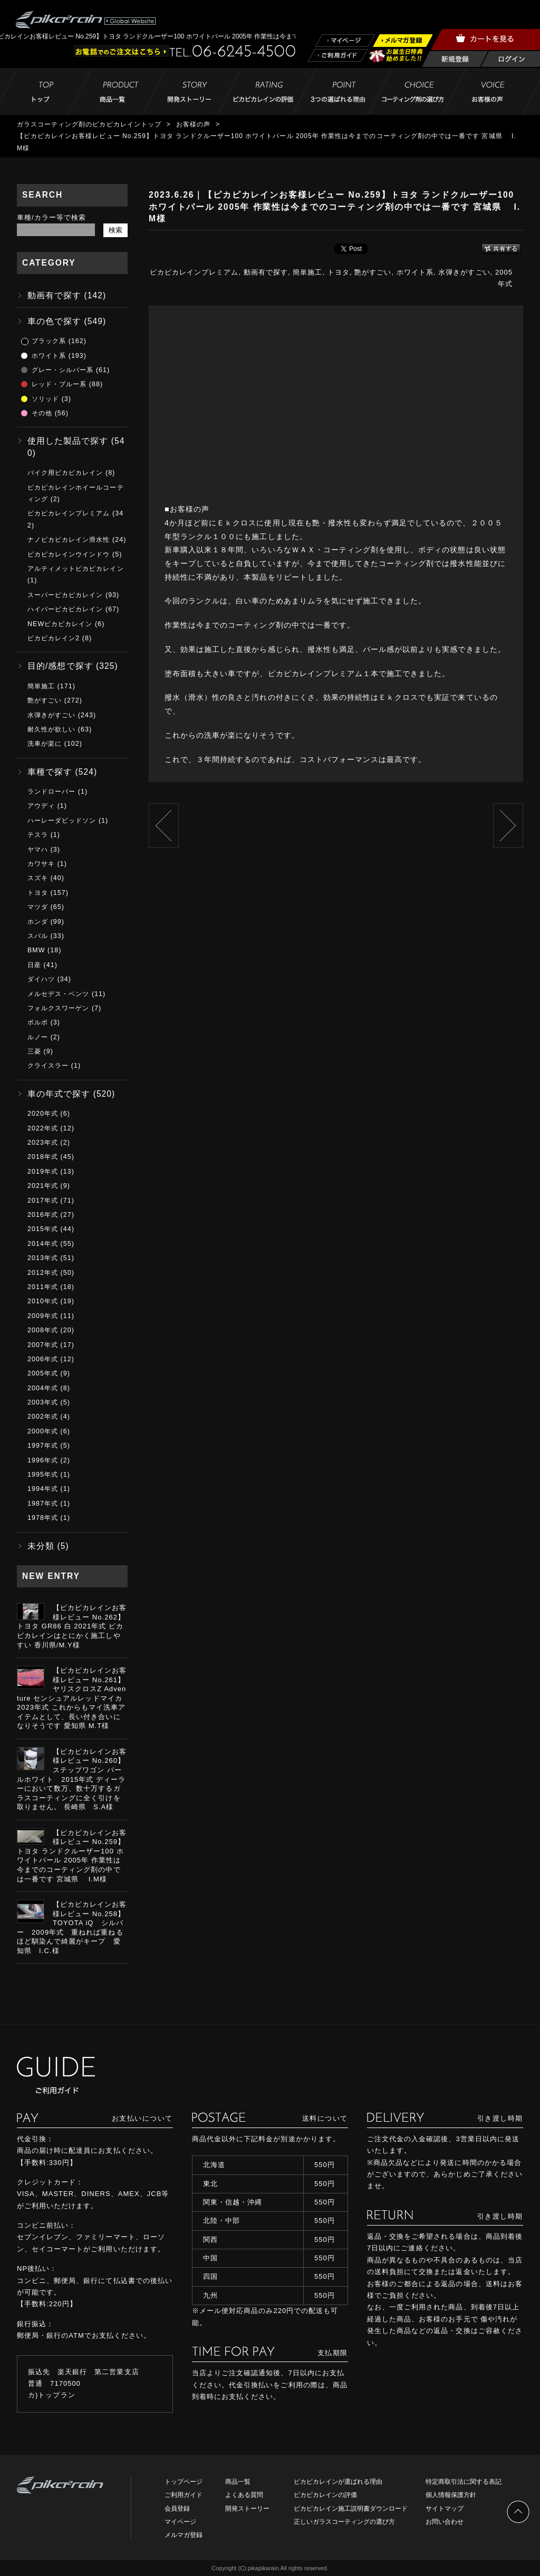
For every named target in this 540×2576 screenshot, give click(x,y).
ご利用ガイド (183, 2495)
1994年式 (42, 1488)
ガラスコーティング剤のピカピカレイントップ (89, 124)
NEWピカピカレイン (60, 624)
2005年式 (42, 1373)
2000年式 (42, 1431)
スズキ (37, 878)
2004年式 (42, 1388)
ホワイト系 (415, 272)
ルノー (37, 1037)
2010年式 (42, 1301)
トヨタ (338, 272)
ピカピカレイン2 (53, 638)
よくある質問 (244, 2495)
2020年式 (42, 1113)
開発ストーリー (247, 2508)
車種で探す (49, 771)
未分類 (40, 1545)
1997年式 (42, 1445)
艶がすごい (372, 272)
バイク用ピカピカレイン (65, 472)
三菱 (34, 1051)
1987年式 (42, 1503)
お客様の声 (193, 124)
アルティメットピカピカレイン (75, 568)
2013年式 (42, 1258)
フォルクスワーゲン (58, 1008)
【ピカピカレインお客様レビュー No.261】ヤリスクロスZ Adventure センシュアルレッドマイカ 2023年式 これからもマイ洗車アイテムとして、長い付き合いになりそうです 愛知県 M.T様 (72, 1698)
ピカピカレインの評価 (325, 2495)
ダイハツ (41, 979)
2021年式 (42, 1185)
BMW (36, 950)
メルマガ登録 (183, 2535)
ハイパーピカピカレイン (65, 609)
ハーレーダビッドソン (61, 820)
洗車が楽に (44, 743)
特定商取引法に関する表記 (464, 2481)
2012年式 (42, 1272)
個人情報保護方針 (451, 2495)
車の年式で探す (58, 1093)
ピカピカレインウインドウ (68, 554)
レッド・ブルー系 (59, 384)
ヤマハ (37, 849)
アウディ (41, 805)
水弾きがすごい (464, 272)
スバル (37, 936)
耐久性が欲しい (51, 729)
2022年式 (42, 1128)
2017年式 (42, 1200)
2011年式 (42, 1287)
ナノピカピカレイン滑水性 (68, 539)
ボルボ (37, 1022)
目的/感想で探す (60, 665)
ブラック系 (49, 341)
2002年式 (42, 1416)
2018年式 (42, 1156)
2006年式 (42, 1359)
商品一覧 (237, 2481)
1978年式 (42, 1517)
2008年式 (42, 1330)
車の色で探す (54, 321)
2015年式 (42, 1229)
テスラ (37, 834)
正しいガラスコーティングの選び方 (344, 2521)
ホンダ (37, 921)
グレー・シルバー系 (62, 370)
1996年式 (42, 1460)
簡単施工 (307, 272)
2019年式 (42, 1171)
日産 (34, 965)
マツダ (37, 907)
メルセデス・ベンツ (58, 994)
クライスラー (48, 1065)
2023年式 (42, 1142)
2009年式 (42, 1316)
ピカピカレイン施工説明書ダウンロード (351, 2508)
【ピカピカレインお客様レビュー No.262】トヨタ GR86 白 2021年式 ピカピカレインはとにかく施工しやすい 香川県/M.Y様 (72, 1626)
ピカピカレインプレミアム (194, 272)
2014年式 (42, 1243)
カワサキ (41, 863)
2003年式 (42, 1402)
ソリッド (45, 399)
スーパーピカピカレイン (65, 595)
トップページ (183, 2481)
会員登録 (177, 2508)
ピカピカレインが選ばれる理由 (338, 2481)
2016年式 (42, 1214)
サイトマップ (445, 2508)
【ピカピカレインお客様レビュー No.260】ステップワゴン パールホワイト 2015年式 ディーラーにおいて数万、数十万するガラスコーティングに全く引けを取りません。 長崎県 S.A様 (72, 1779)
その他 (42, 413)
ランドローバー (51, 791)
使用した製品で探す (67, 440)
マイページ (180, 2521)
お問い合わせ (445, 2521)
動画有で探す (266, 272)
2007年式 (42, 1345)
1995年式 (42, 1474)
